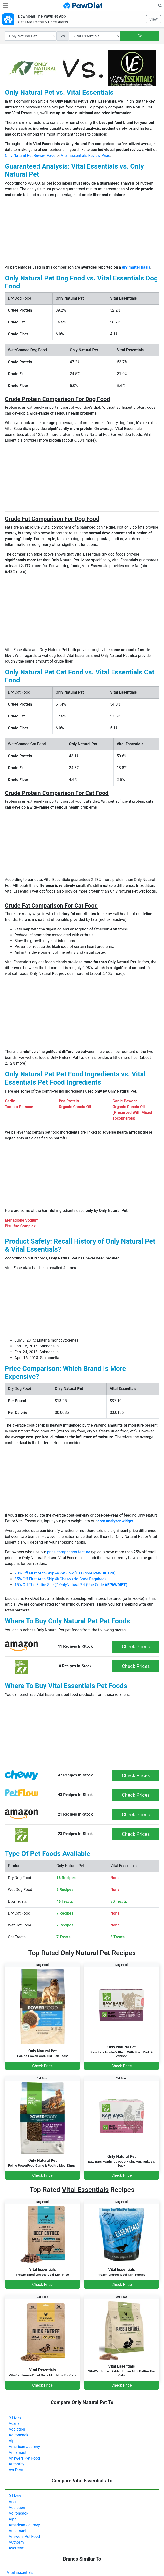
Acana (14, 2423)
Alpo (12, 2441)
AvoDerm (16, 2470)
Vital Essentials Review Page (85, 155)
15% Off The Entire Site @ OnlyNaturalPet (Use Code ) (71, 1584)
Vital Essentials (20, 2572)
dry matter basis (136, 267)
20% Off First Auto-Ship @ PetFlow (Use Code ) (65, 1573)
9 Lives (15, 2417)
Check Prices (136, 1647)
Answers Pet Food (24, 2458)
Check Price (42, 2066)
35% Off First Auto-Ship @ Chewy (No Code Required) (60, 1579)
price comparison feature (68, 1552)
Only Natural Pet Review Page (30, 155)
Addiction (17, 2429)
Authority (16, 2464)
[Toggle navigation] (5, 5)
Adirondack (18, 2435)
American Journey (24, 2446)
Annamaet (17, 2452)
